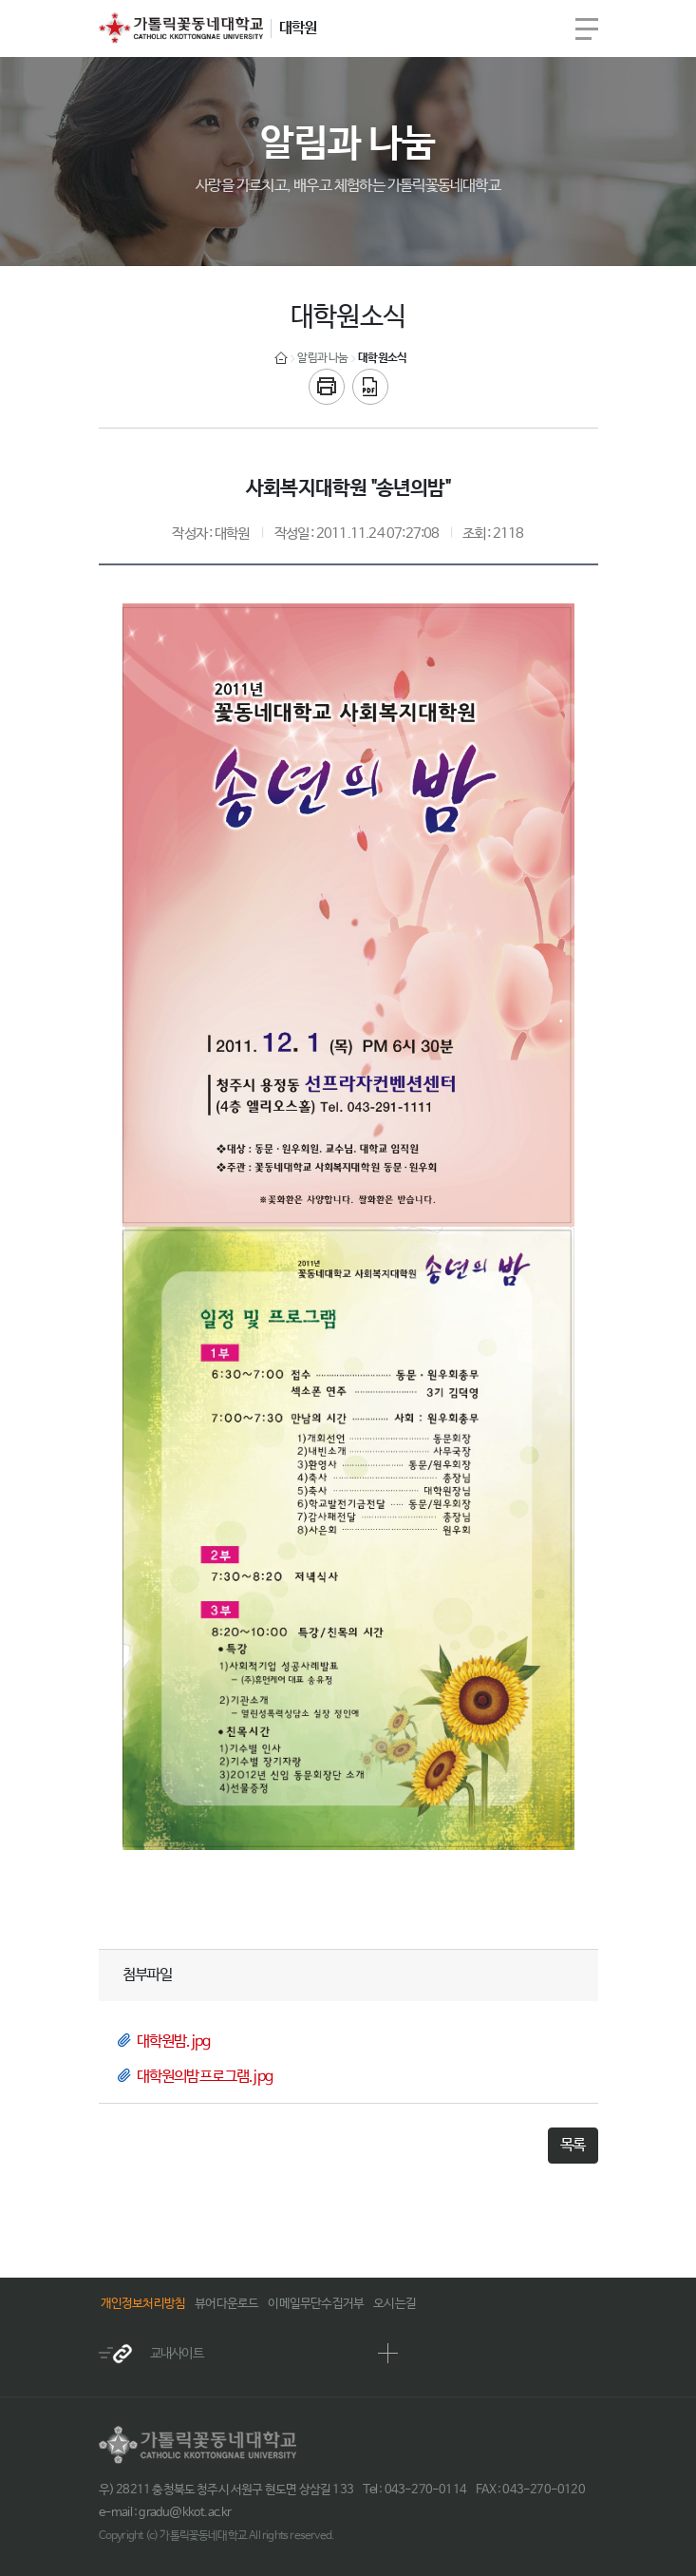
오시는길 (394, 2304)
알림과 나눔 (322, 358)
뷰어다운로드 (226, 2304)
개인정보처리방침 (143, 2304)
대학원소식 (382, 358)
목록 (572, 2145)
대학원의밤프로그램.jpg (205, 2077)
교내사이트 (151, 2353)
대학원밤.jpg (174, 2041)
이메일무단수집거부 (316, 2304)
